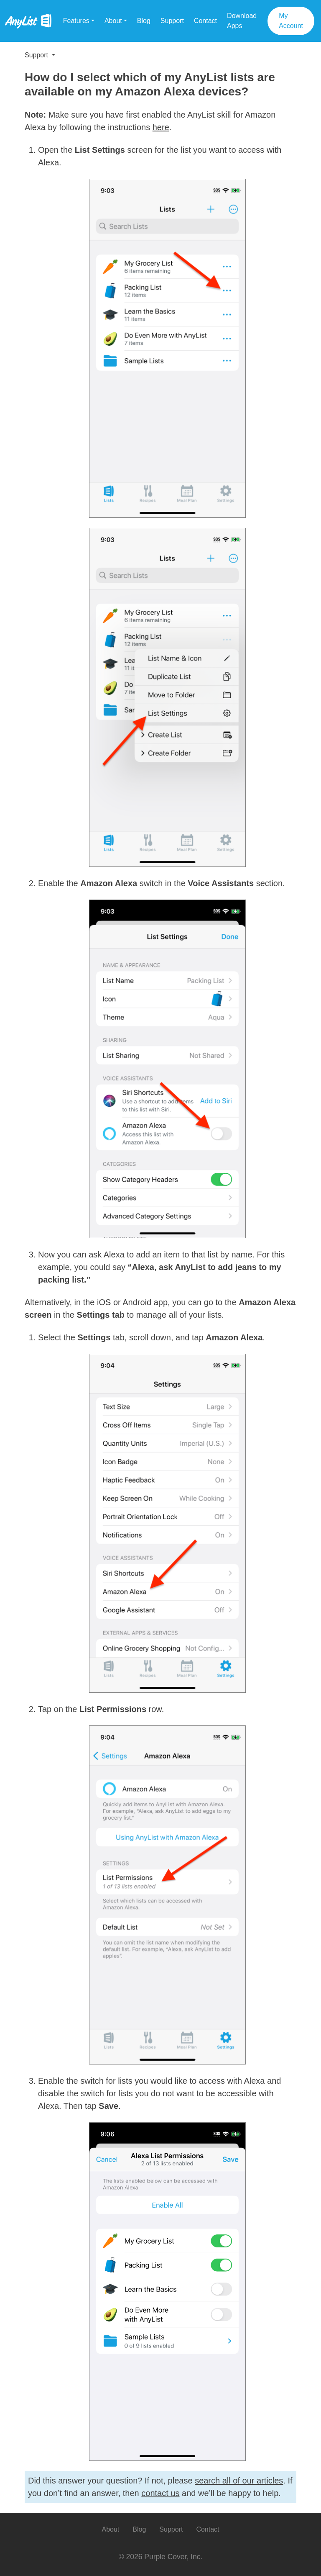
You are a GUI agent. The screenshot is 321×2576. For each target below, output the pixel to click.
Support (172, 20)
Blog (143, 20)
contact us (160, 2493)
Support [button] (37, 55)
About (110, 2529)
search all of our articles (239, 2480)
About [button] (113, 20)
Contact (205, 20)
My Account (291, 20)
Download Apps (242, 20)
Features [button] (76, 20)
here (161, 127)
